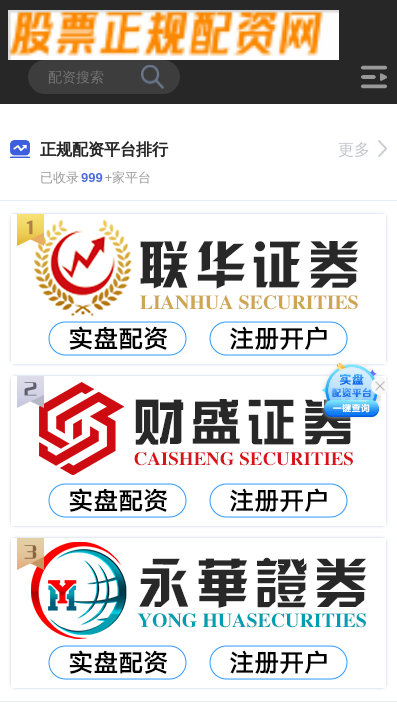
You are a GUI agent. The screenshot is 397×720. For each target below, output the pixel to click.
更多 (362, 149)
